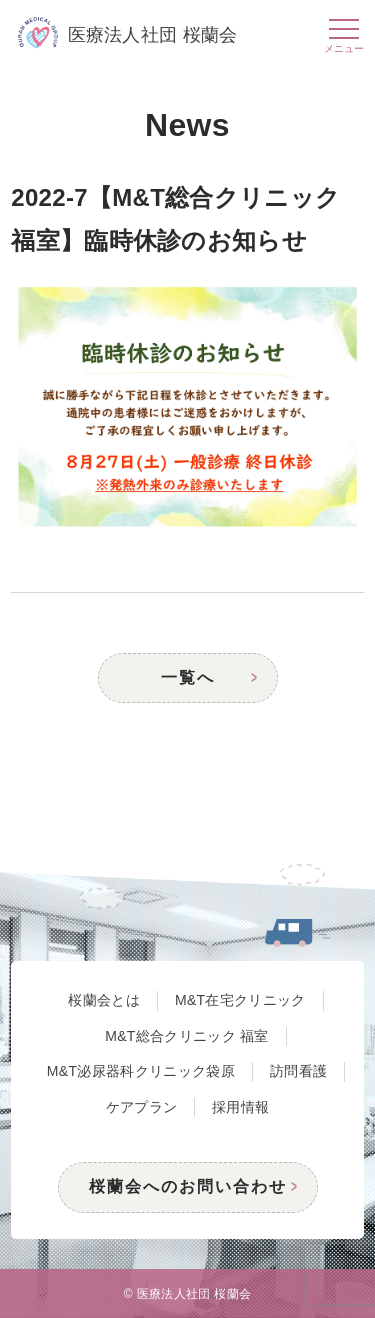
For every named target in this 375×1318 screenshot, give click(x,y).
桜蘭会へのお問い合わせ (188, 1186)
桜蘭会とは (104, 1000)
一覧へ (188, 677)
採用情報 (240, 1107)
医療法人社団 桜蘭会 (128, 35)
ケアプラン (142, 1107)
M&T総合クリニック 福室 (187, 1036)
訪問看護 (298, 1071)
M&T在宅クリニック (240, 1000)
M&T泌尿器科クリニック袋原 (141, 1071)
